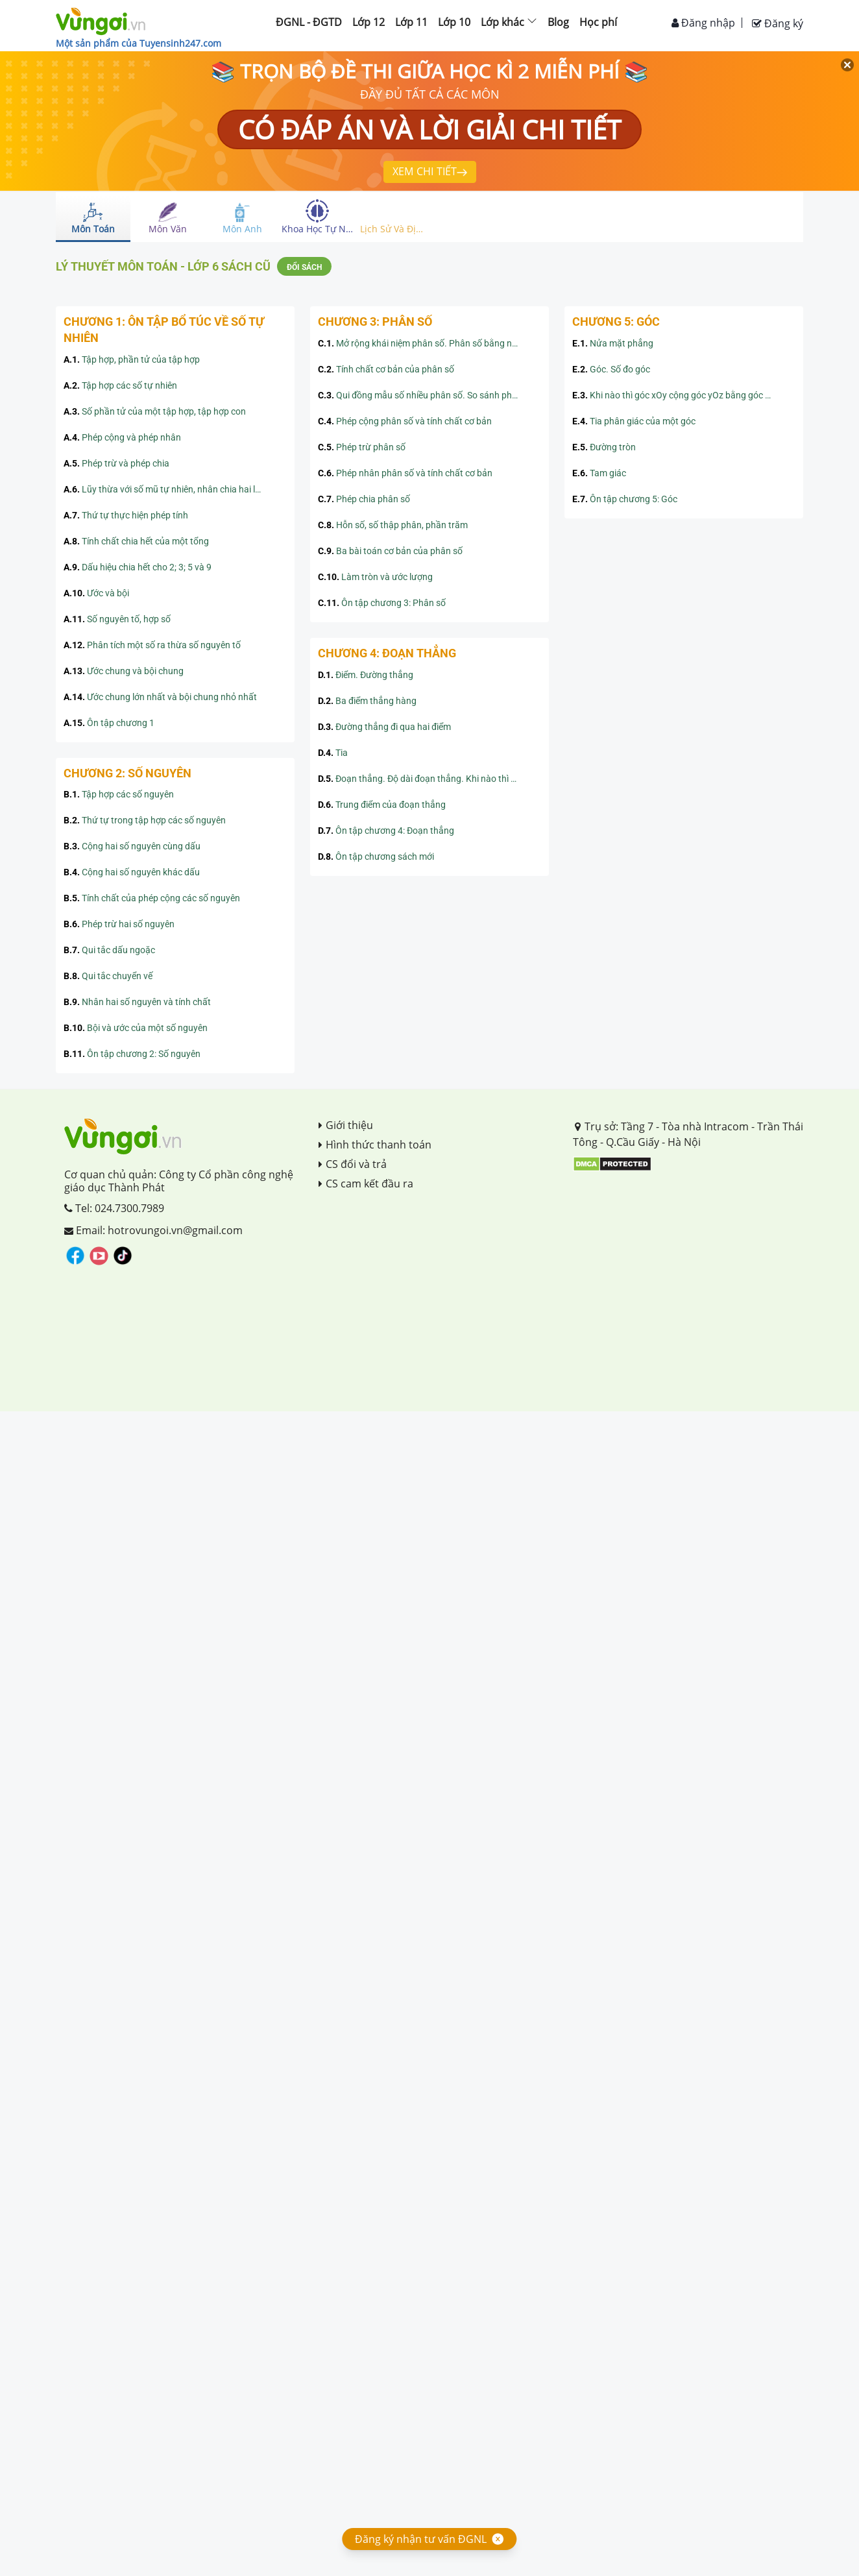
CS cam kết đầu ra (366, 1183)
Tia (333, 752)
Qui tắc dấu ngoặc (109, 950)
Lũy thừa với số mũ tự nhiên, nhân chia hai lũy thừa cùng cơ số (175, 489)
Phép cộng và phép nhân (122, 437)
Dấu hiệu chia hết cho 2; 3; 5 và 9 (138, 567)
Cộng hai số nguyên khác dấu (132, 872)
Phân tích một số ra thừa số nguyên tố (152, 645)
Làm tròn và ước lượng (375, 577)
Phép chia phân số (364, 499)
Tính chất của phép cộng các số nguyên (152, 898)
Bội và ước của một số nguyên (136, 1028)
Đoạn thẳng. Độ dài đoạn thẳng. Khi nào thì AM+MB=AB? (429, 778)
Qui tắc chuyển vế (108, 976)
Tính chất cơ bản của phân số (386, 369)
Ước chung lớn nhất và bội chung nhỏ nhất (160, 697)
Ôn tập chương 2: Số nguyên (132, 1054)
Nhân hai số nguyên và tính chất (137, 1002)
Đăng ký (777, 23)
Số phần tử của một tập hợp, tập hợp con (155, 411)
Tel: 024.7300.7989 (114, 1208)
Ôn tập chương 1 (109, 723)
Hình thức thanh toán (375, 1144)
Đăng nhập (703, 23)
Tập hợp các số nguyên (119, 794)
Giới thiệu (346, 1125)
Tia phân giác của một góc (634, 421)
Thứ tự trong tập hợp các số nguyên (145, 820)
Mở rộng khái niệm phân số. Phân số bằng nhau (422, 343)
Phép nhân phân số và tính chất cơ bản (405, 473)
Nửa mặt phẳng (612, 343)
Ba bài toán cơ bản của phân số (390, 551)
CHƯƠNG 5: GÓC (616, 321)
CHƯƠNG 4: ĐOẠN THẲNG (387, 653)
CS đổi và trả (353, 1164)
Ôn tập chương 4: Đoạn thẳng (386, 830)
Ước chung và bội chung (124, 671)
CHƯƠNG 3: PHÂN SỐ (375, 321)
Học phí (598, 22)
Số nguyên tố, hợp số (117, 619)
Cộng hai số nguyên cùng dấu (132, 846)
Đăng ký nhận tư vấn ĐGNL (421, 2539)
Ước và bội (96, 593)
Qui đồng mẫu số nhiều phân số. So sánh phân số (426, 395)
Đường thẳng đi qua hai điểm (384, 727)
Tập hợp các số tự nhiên (120, 385)
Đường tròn (604, 447)
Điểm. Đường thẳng (365, 675)
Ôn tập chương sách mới (376, 856)
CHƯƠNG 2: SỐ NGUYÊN (127, 773)
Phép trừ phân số (361, 447)
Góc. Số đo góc (611, 369)
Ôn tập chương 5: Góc (624, 499)
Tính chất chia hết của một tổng (136, 541)
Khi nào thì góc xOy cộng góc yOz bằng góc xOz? (678, 395)
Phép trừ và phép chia (116, 463)
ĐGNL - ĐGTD (309, 22)
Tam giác (599, 473)
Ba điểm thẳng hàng (367, 701)
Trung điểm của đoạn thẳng (382, 804)
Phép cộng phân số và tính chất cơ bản (405, 421)
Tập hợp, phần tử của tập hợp (132, 359)
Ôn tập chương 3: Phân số (382, 603)
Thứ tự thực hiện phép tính (126, 515)
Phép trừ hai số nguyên (119, 924)
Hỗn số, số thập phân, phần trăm (393, 525)
